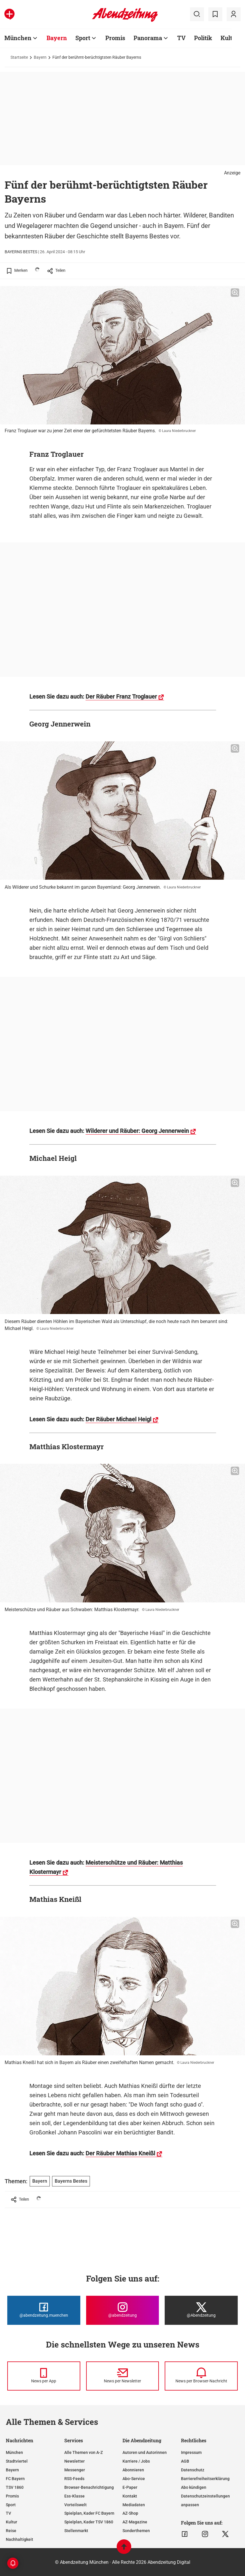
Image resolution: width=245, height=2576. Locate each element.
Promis (12, 2496)
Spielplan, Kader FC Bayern (89, 2513)
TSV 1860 (15, 2487)
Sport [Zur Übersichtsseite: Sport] (82, 38)
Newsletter (74, 2461)
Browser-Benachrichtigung (89, 2487)
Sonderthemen (136, 2530)
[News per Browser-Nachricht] (201, 2376)
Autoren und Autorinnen (145, 2452)
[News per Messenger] (43, 2376)
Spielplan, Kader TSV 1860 (88, 2522)
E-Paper (130, 2487)
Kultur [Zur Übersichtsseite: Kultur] (229, 38)
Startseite (19, 57)
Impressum (191, 2452)
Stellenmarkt (76, 2530)
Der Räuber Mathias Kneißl (120, 2153)
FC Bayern (15, 2478)
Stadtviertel (17, 2461)
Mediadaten (134, 2504)
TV (8, 2513)
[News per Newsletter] (122, 2376)
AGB (185, 2461)
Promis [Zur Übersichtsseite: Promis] (115, 38)
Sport (11, 2504)
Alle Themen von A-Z (83, 2452)
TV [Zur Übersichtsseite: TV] (181, 38)
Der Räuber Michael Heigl (118, 1419)
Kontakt (130, 2496)
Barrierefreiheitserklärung (205, 2478)
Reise (11, 2530)
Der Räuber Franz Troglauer (121, 696)
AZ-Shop (130, 2513)
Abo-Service (134, 2478)
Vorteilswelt (75, 2504)
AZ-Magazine (135, 2522)
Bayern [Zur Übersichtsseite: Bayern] (57, 38)
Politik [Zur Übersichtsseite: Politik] (203, 38)
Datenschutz (192, 2470)
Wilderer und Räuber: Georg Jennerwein (137, 1130)
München (14, 2452)
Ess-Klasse (74, 2496)
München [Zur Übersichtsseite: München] (17, 38)
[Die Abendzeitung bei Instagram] (122, 2310)
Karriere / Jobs (136, 2461)
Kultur (11, 2522)
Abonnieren (133, 2470)
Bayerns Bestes (71, 2181)
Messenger (74, 2470)
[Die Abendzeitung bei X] (201, 2310)
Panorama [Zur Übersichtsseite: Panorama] (148, 38)
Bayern (40, 57)
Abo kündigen (193, 2487)
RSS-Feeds (74, 2478)
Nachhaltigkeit (19, 2539)
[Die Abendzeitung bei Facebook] (43, 2310)
